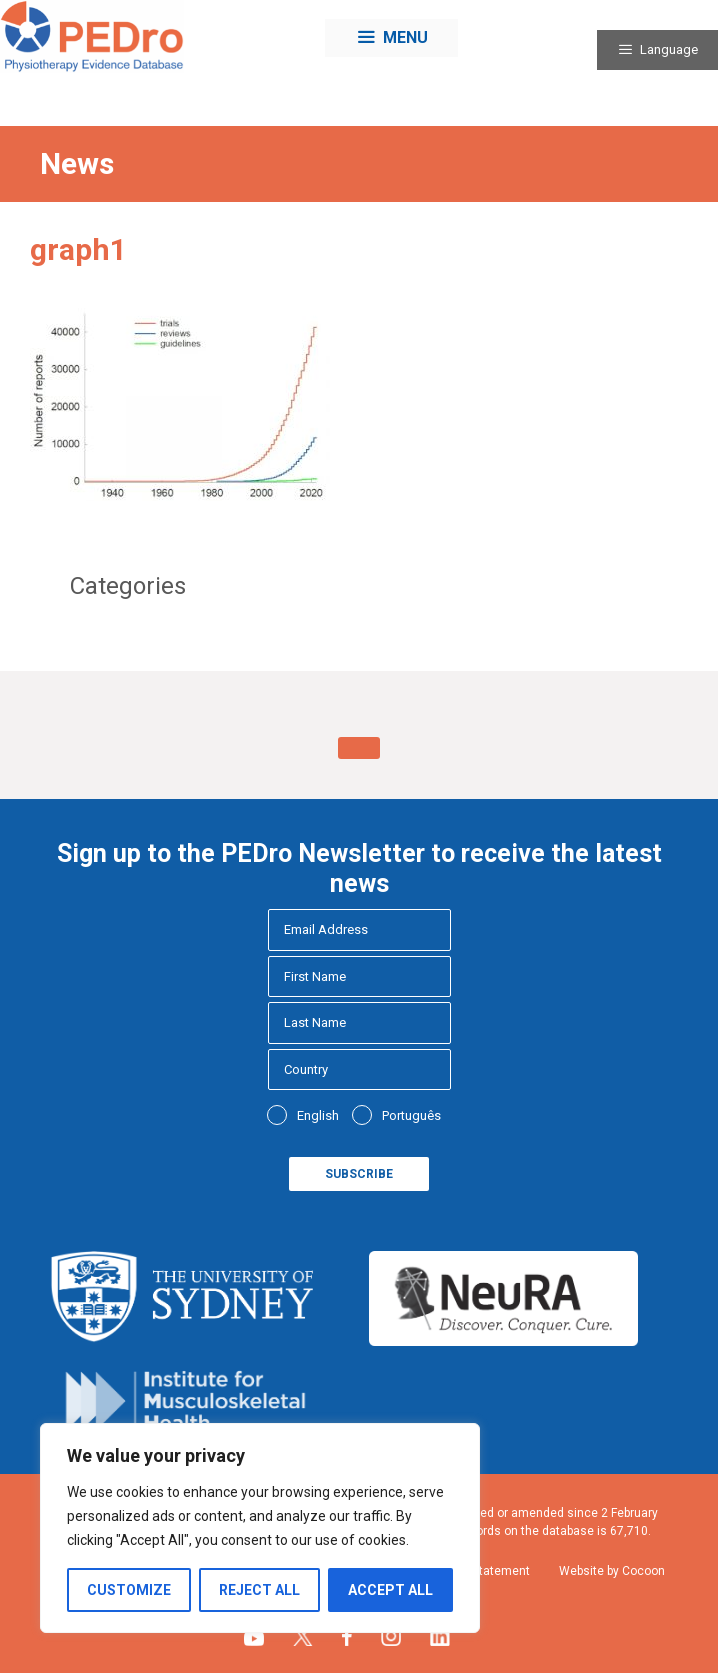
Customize (129, 1590)
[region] (260, 1528)
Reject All (259, 1590)
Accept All (390, 1590)
